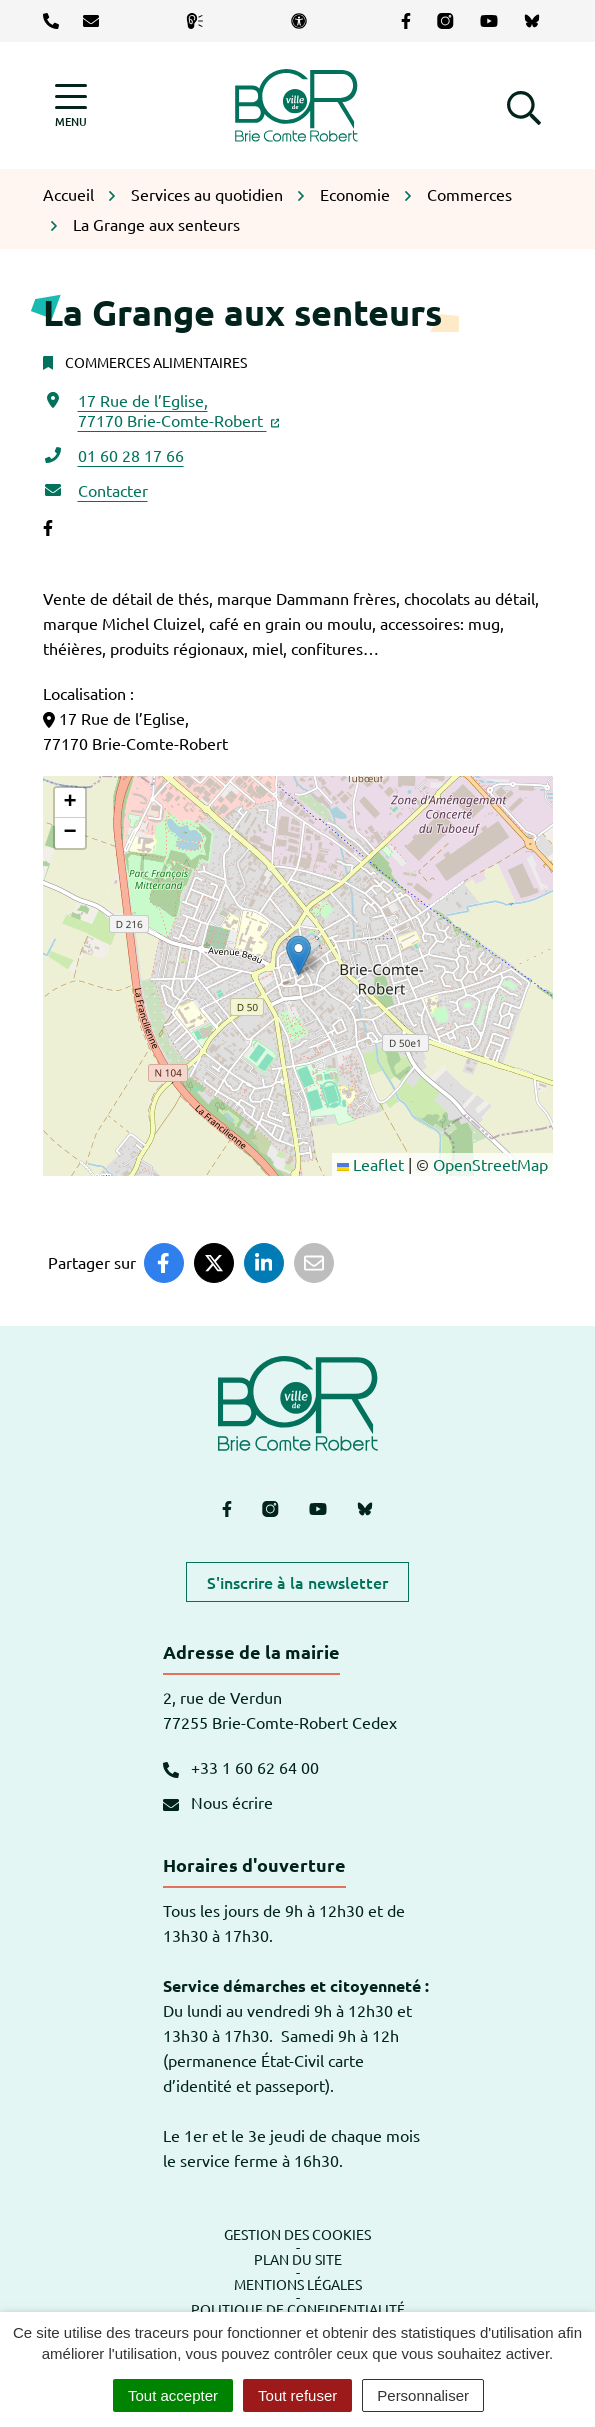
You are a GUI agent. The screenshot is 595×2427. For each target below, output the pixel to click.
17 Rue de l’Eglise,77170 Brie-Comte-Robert (179, 410)
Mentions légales (298, 2284)
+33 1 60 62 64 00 (241, 1767)
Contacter (113, 490)
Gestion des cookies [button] (297, 2234)
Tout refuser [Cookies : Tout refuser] (297, 2395)
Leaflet (370, 1164)
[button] (524, 105)
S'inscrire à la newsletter (297, 1582)
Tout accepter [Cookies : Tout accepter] (173, 2395)
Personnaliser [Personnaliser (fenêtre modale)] (423, 2395)
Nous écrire (218, 1802)
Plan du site (298, 2259)
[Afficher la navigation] (71, 105)
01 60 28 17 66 (131, 455)
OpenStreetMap (490, 1164)
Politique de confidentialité (298, 2309)
